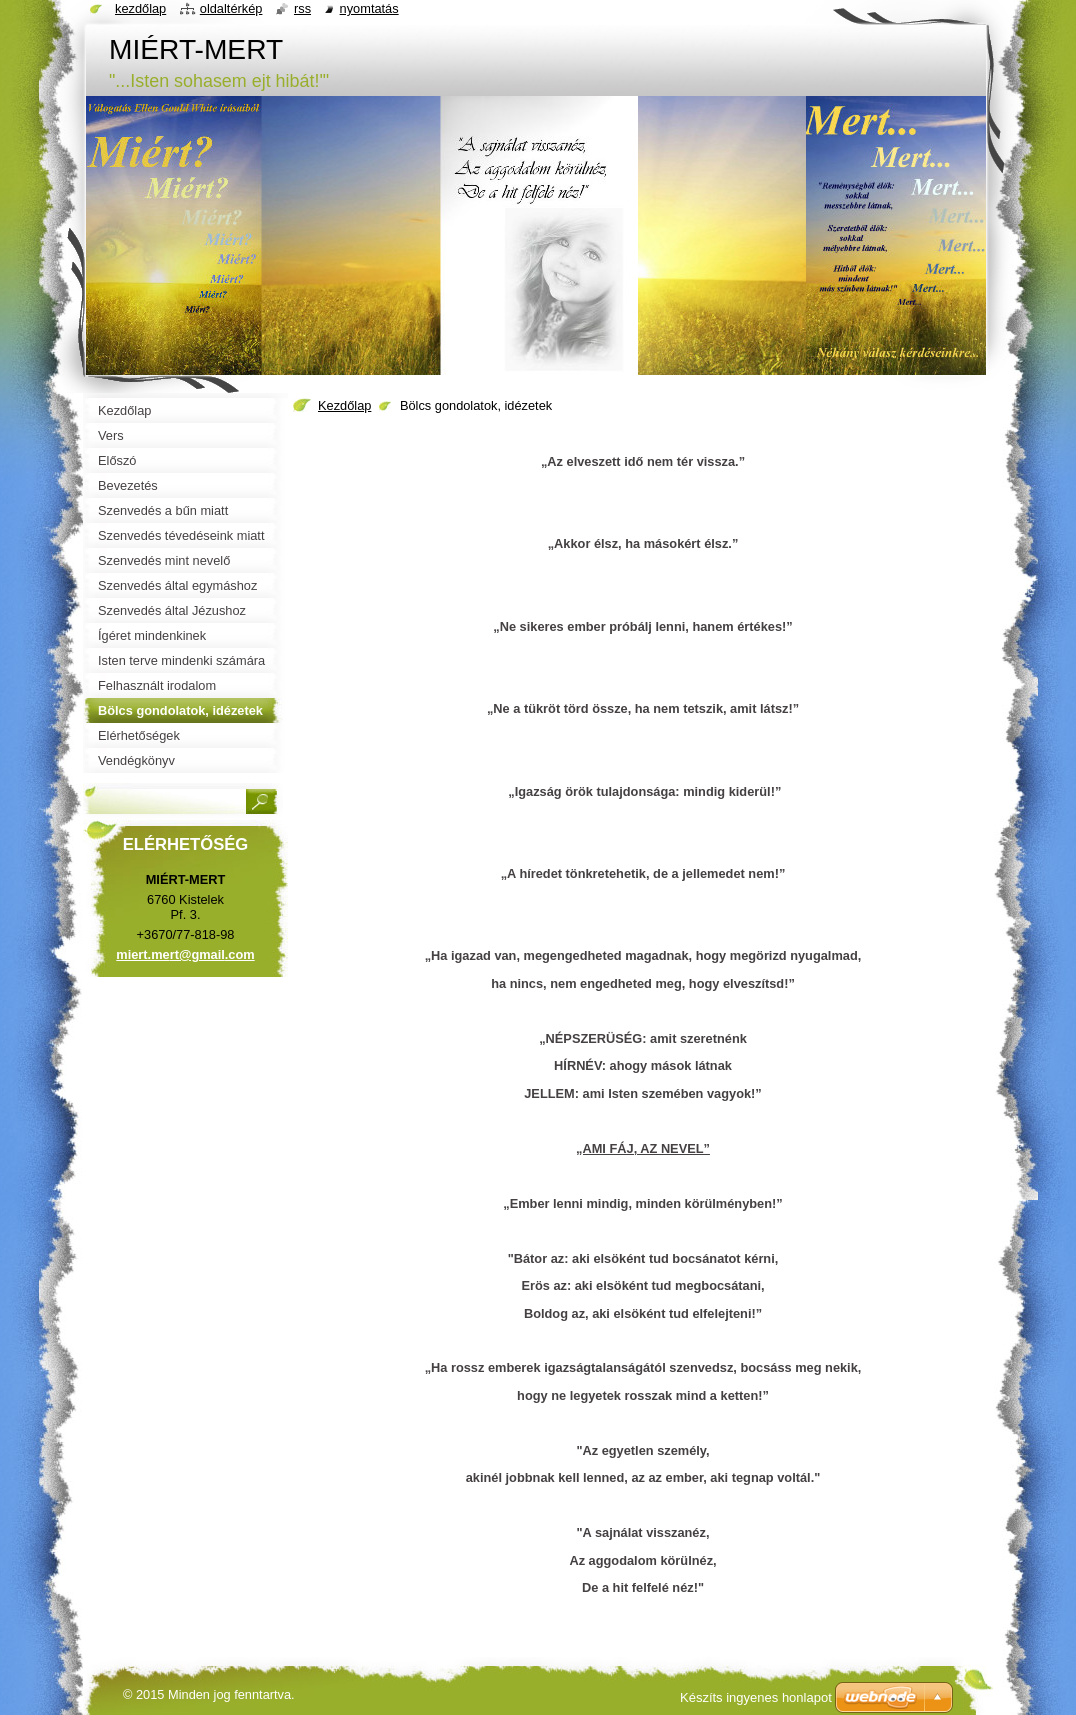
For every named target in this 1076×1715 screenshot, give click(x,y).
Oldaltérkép (231, 8)
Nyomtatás (369, 8)
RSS (302, 8)
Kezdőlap (344, 405)
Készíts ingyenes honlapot (756, 1697)
